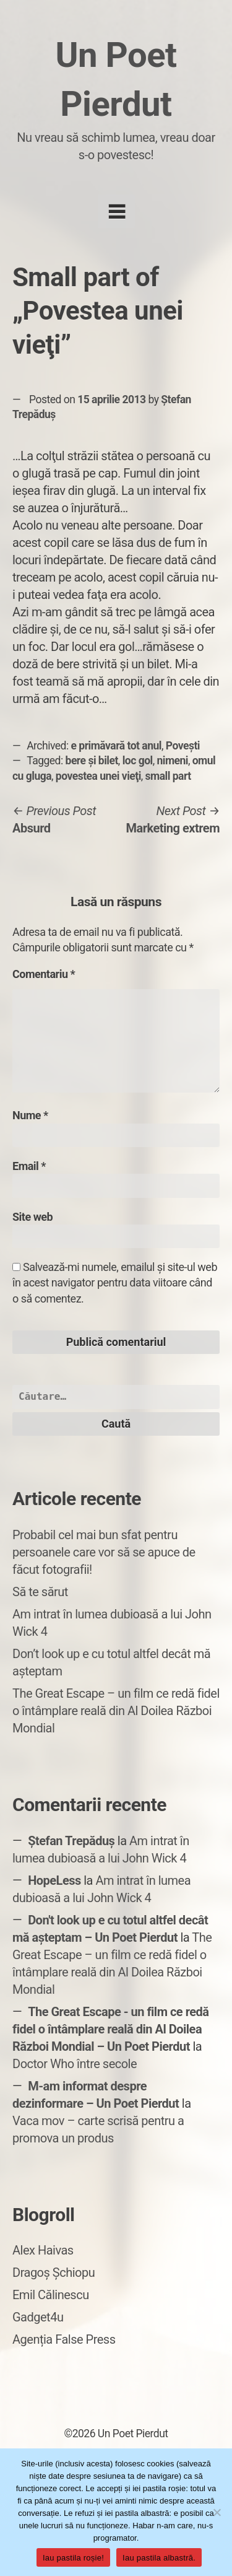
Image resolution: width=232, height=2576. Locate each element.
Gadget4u (37, 2317)
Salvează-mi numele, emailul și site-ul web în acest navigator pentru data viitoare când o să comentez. (114, 1282)
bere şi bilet (92, 760)
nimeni (172, 760)
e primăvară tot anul (116, 746)
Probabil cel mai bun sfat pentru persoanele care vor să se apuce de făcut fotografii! (103, 1552)
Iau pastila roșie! (73, 2557)
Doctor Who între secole (74, 2063)
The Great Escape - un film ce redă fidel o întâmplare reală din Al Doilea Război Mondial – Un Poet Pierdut (110, 2029)
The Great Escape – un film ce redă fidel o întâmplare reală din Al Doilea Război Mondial (116, 1711)
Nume (30, 1115)
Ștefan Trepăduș (71, 1840)
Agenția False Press (64, 2339)
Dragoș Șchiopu (53, 2272)
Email (29, 1165)
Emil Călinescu (50, 2294)
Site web (32, 1216)
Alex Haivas (43, 2250)
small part (168, 776)
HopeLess (54, 1880)
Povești (183, 746)
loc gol (137, 760)
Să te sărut (40, 1591)
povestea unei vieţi (98, 776)
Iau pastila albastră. (158, 2557)
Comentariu (43, 973)
